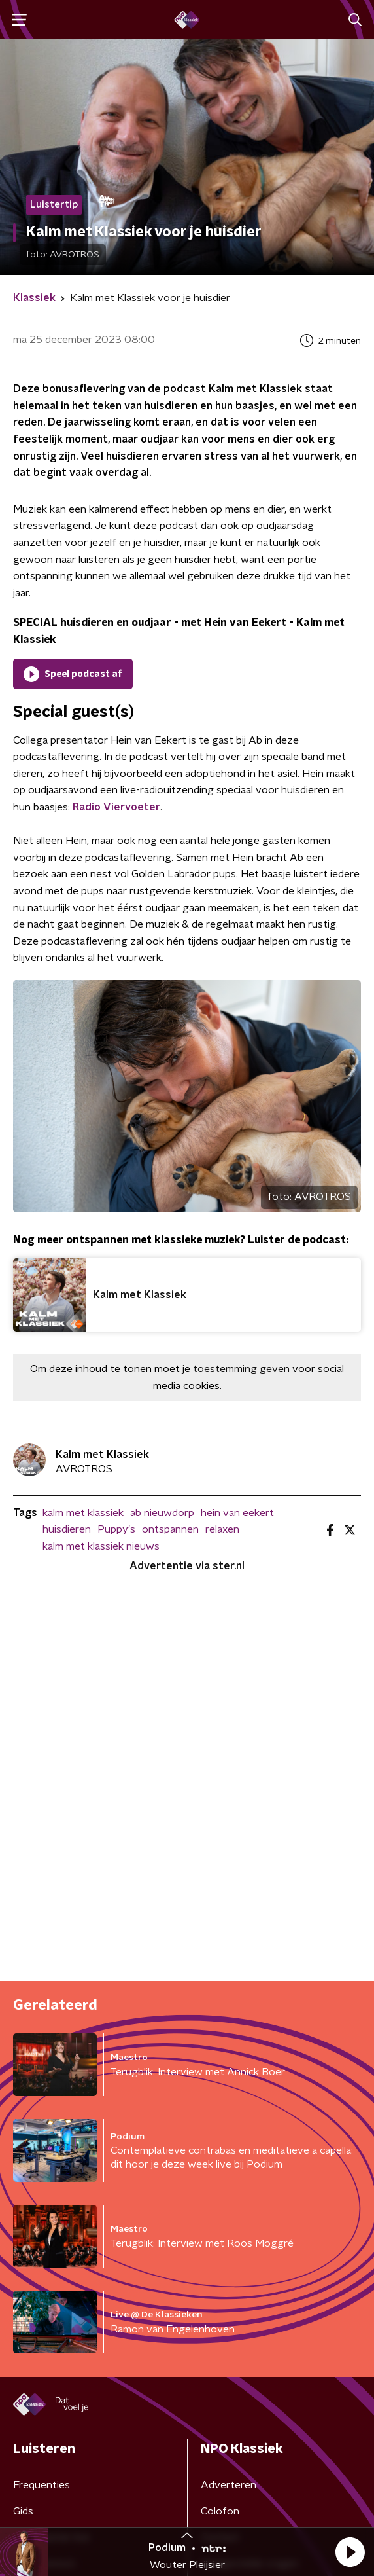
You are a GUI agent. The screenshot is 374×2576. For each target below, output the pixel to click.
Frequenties (41, 2485)
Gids (23, 2511)
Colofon (220, 2511)
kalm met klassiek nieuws (101, 1546)
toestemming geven (241, 1369)
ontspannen (170, 1529)
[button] (350, 2552)
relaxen (222, 1529)
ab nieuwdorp (162, 1513)
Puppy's (116, 1529)
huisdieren (66, 1529)
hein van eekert (237, 1513)
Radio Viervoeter (116, 807)
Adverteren (228, 2485)
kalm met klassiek (83, 1513)
